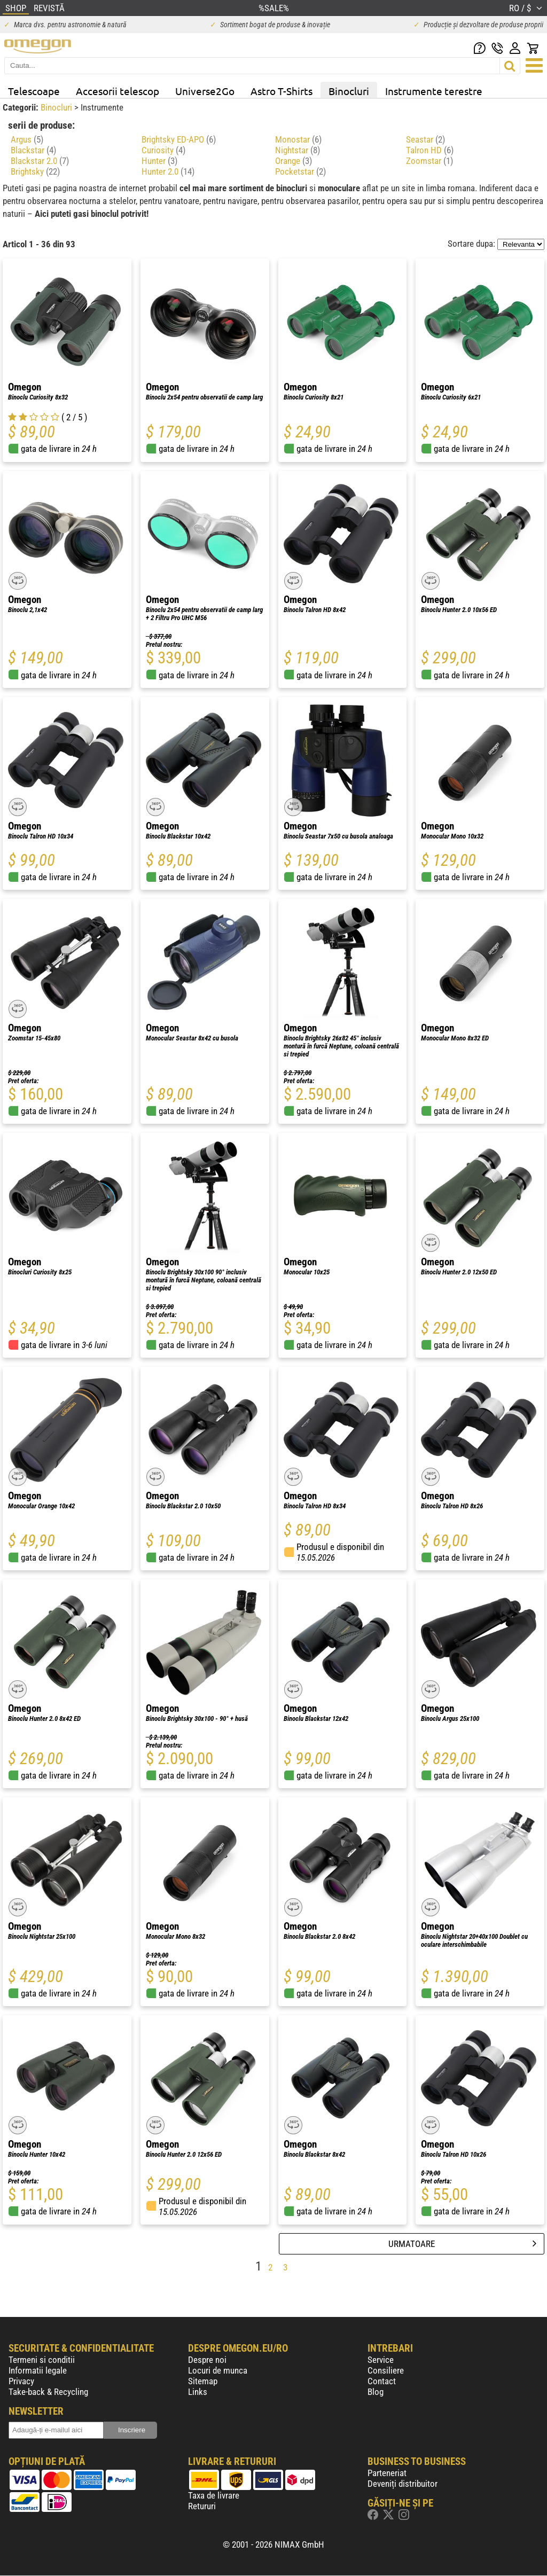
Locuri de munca (217, 2370)
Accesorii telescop (117, 90)
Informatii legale (38, 2370)
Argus (27, 139)
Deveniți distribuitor (402, 2483)
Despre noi (207, 2359)
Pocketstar (300, 171)
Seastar (425, 139)
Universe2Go (205, 90)
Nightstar (297, 150)
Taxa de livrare (213, 2495)
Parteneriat (387, 2473)
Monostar (298, 139)
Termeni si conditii (42, 2359)
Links (197, 2391)
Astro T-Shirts (281, 90)
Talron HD (430, 150)
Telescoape (34, 90)
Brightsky (35, 171)
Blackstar (33, 150)
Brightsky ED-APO (179, 139)
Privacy (21, 2381)
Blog (376, 2391)
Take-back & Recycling (48, 2391)
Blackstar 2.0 (40, 160)
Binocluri (349, 90)
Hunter (159, 160)
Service (381, 2359)
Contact (382, 2381)
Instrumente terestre (433, 90)
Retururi (202, 2506)
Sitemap (202, 2381)
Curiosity (163, 150)
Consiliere (386, 2370)
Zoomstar (429, 160)
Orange (293, 160)
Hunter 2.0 (168, 171)
